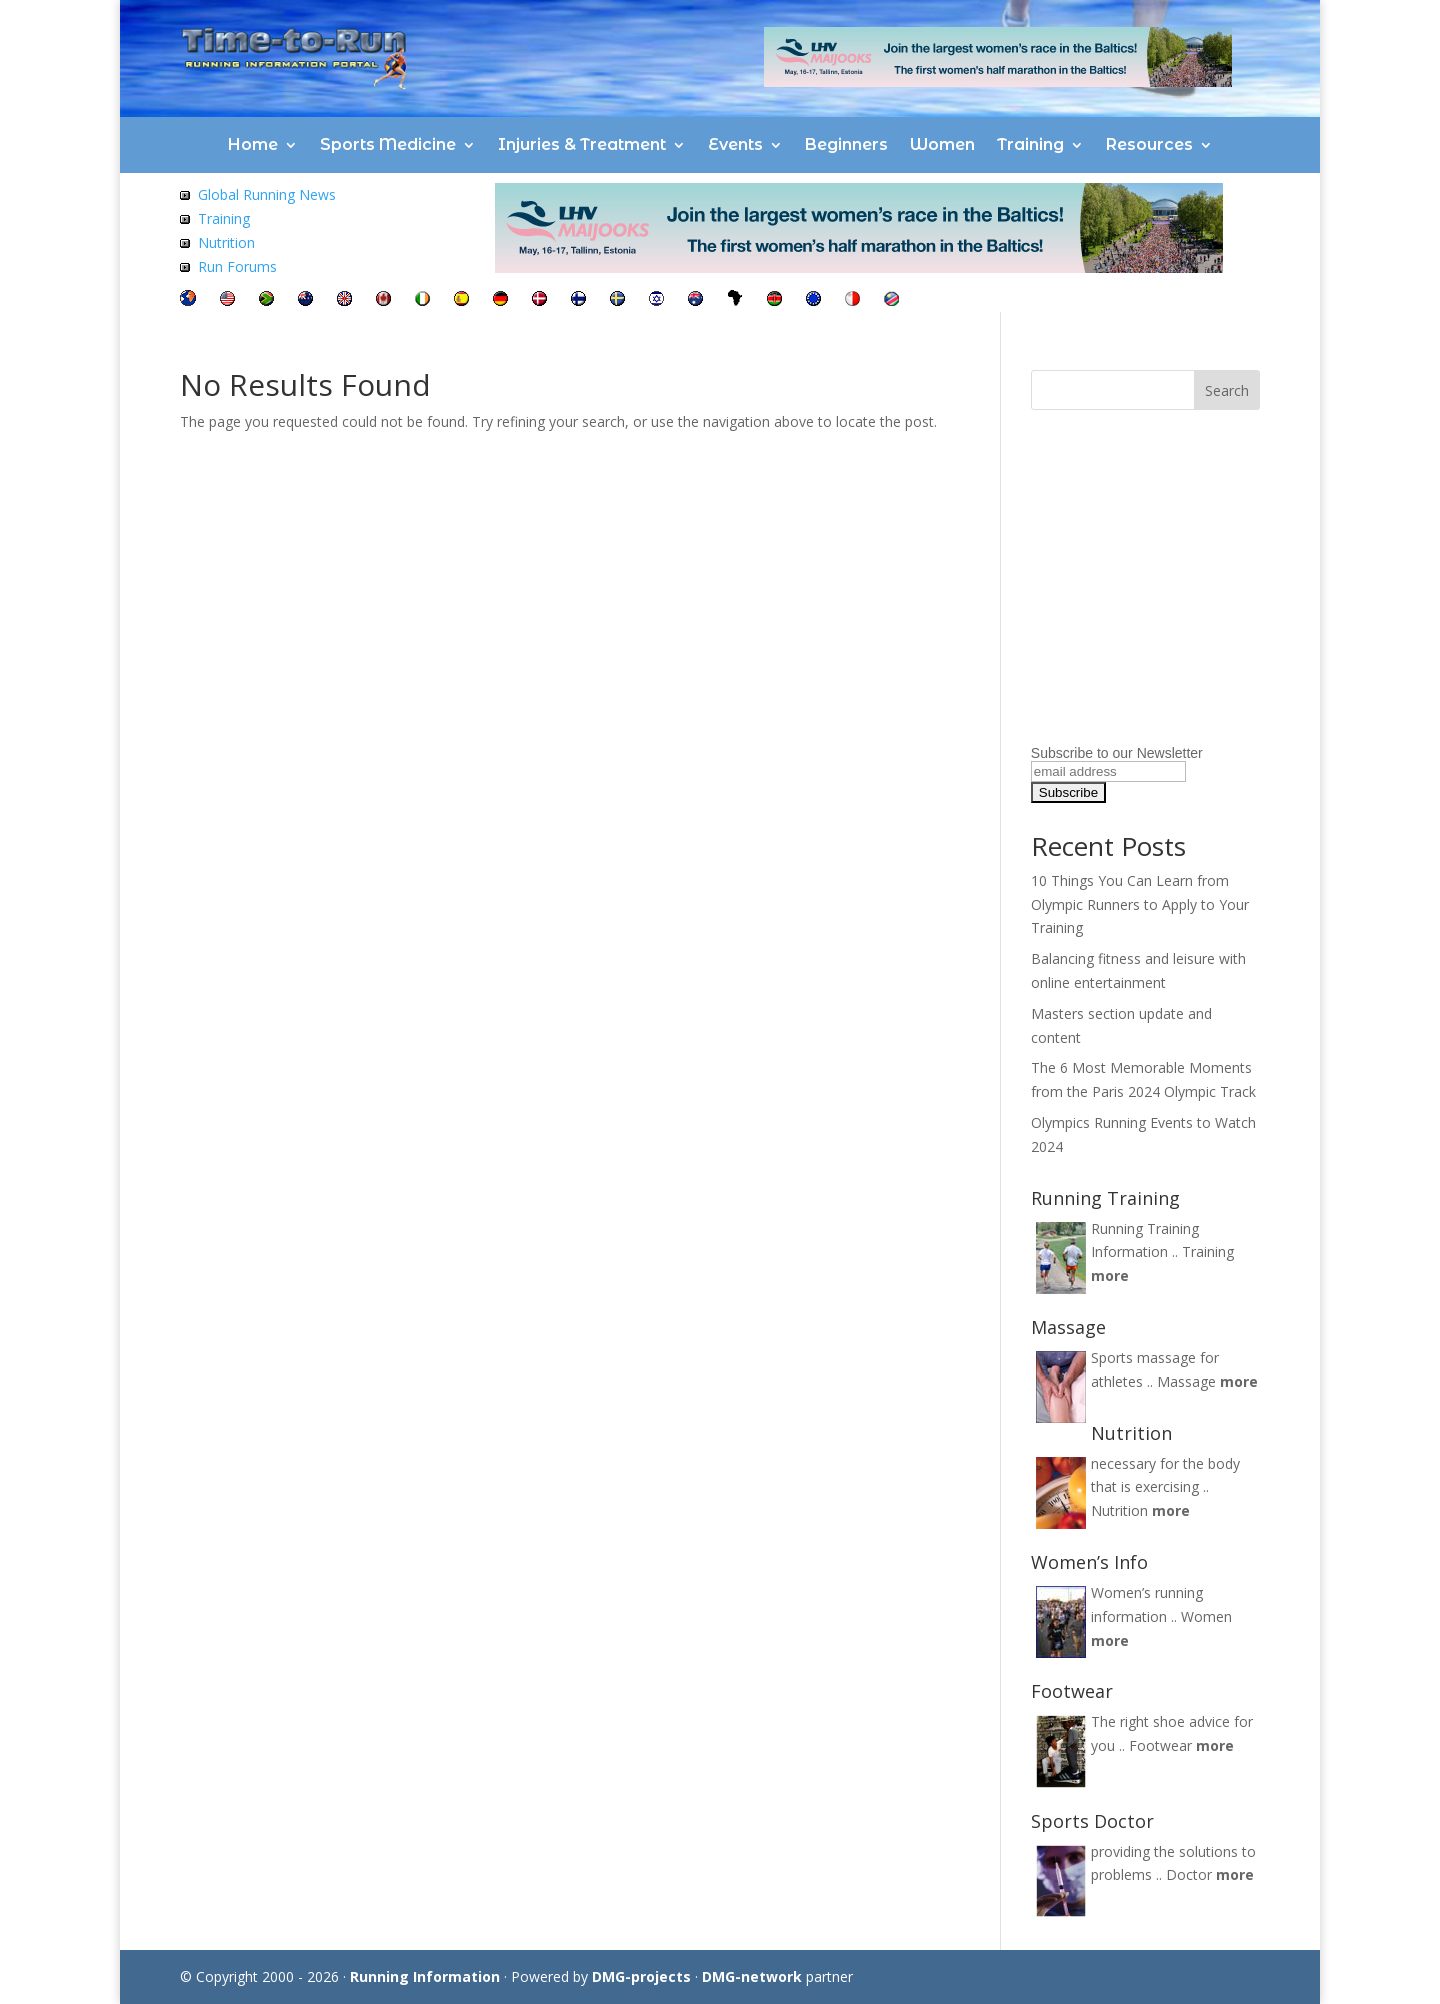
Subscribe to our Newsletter (1117, 753)
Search (1227, 390)
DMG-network (752, 1976)
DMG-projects (641, 1976)
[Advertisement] (1156, 613)
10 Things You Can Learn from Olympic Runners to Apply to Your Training (1140, 904)
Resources (1149, 144)
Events (735, 144)
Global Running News (267, 194)
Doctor (1189, 1874)
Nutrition (226, 242)
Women (942, 144)
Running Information (425, 1976)
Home (253, 144)
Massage (1186, 1381)
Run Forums (237, 266)
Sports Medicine (388, 144)
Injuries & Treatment (582, 144)
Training (1030, 144)
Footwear (1160, 1745)
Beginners (846, 144)
